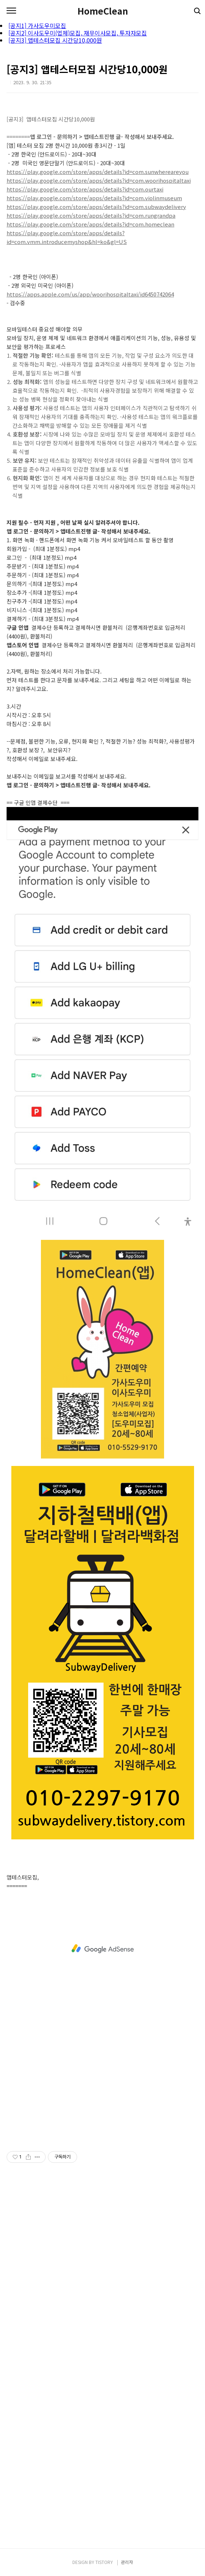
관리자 (127, 2562)
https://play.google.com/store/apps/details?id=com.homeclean (90, 224)
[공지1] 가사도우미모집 (37, 25)
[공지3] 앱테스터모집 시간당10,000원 (55, 40)
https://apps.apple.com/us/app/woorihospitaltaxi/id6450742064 (90, 294)
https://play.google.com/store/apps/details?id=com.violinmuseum (94, 198)
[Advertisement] (102, 1949)
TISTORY (104, 2562)
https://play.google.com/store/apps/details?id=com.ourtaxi (85, 189)
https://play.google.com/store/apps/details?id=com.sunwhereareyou (98, 171)
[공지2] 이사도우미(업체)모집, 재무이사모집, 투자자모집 (77, 32)
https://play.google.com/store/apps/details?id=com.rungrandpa (91, 215)
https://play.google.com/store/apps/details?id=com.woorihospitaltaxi (99, 180)
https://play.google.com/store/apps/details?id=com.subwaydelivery (96, 206)
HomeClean (102, 10)
